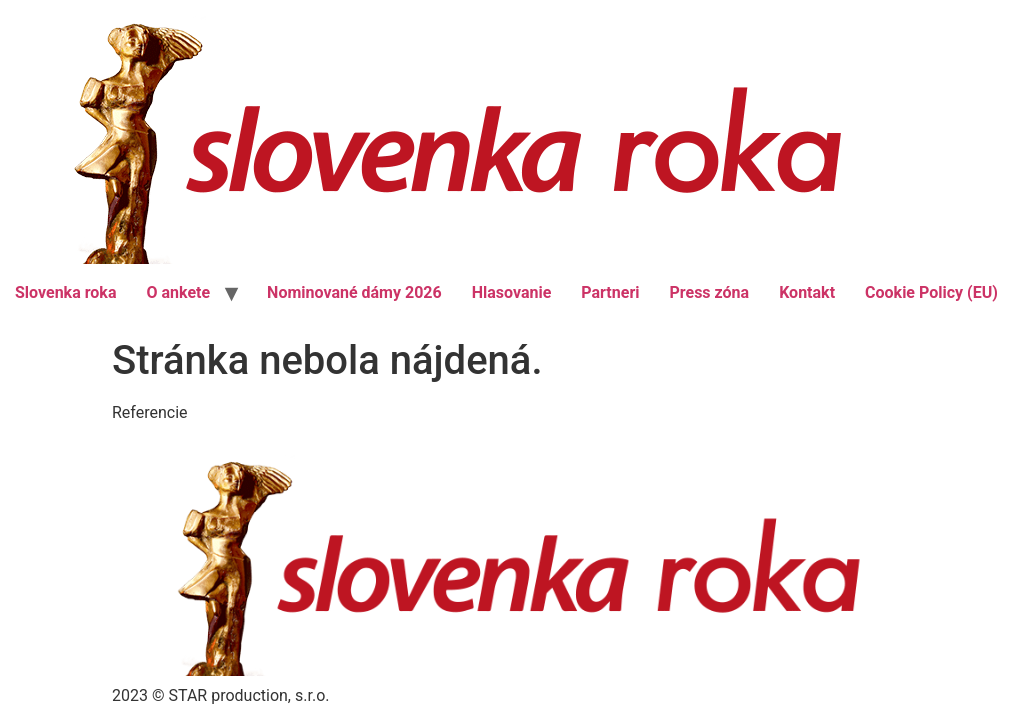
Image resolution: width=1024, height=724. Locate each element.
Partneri (610, 292)
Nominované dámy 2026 (354, 292)
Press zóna (709, 292)
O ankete (178, 292)
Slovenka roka (65, 292)
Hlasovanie (512, 292)
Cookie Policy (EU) (931, 292)
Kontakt (807, 292)
